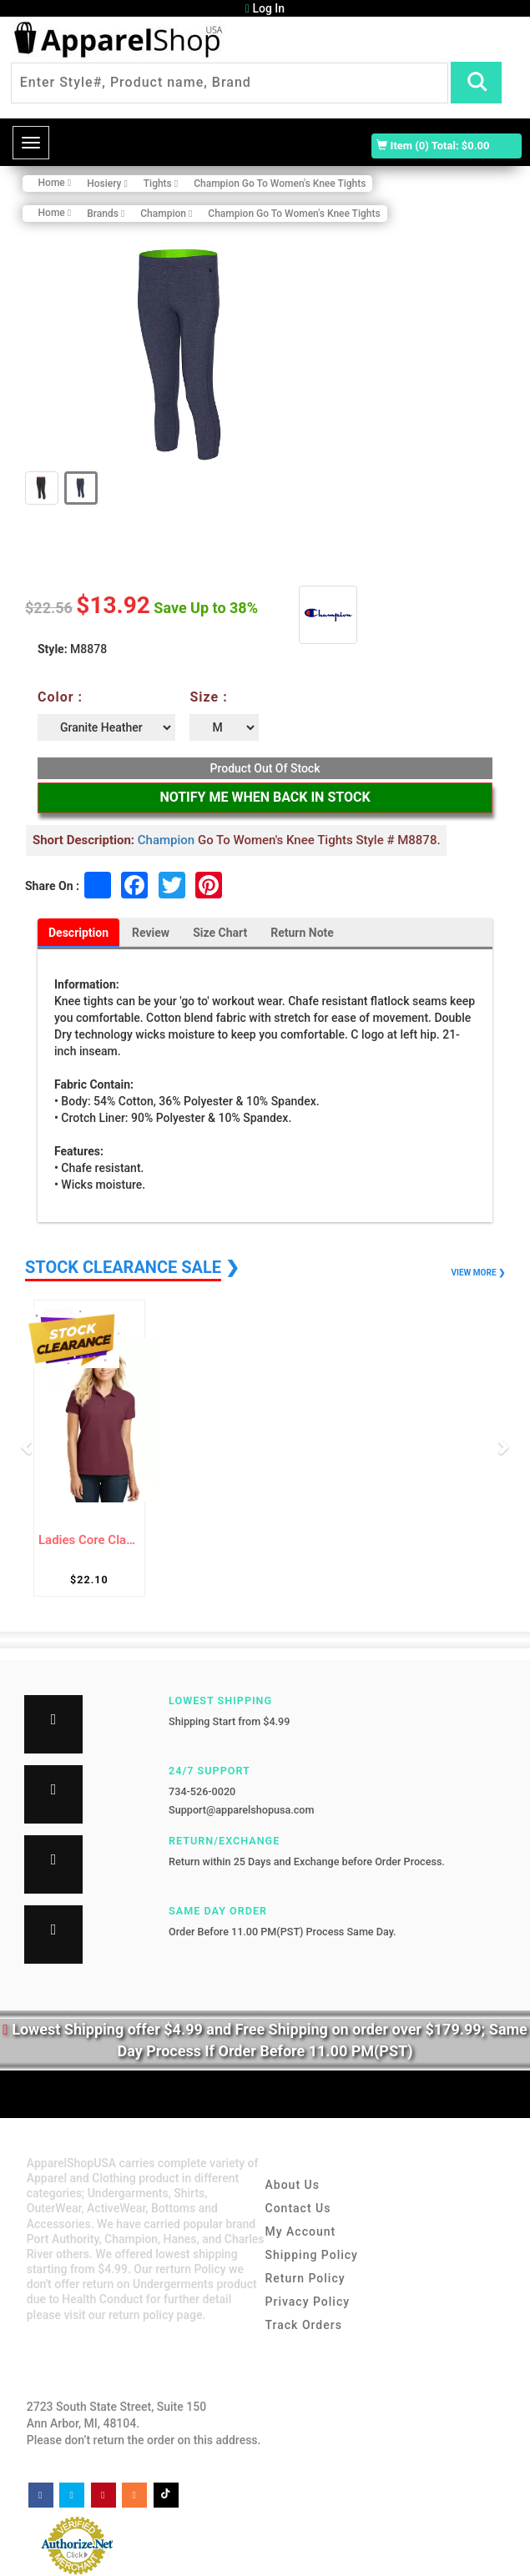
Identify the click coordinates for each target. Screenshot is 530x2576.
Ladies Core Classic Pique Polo (89, 1540)
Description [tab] (78, 932)
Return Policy (305, 2278)
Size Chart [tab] (220, 932)
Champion (166, 840)
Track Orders (303, 2325)
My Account (300, 2231)
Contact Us (298, 2208)
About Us (292, 2184)
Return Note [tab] (302, 932)
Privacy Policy (308, 2301)
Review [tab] (150, 932)
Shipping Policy (311, 2255)
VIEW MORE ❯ (478, 1272)
